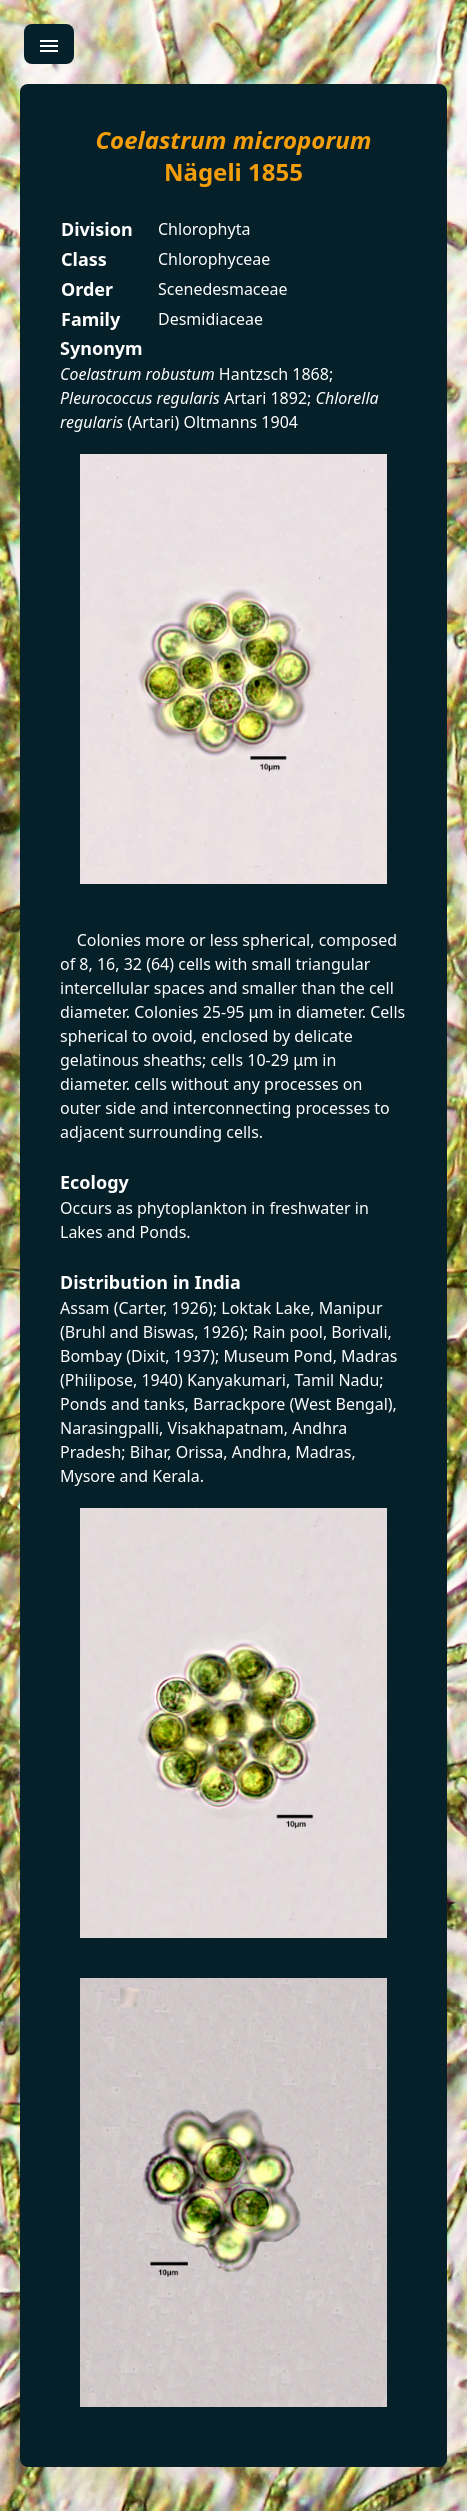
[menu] (49, 44)
